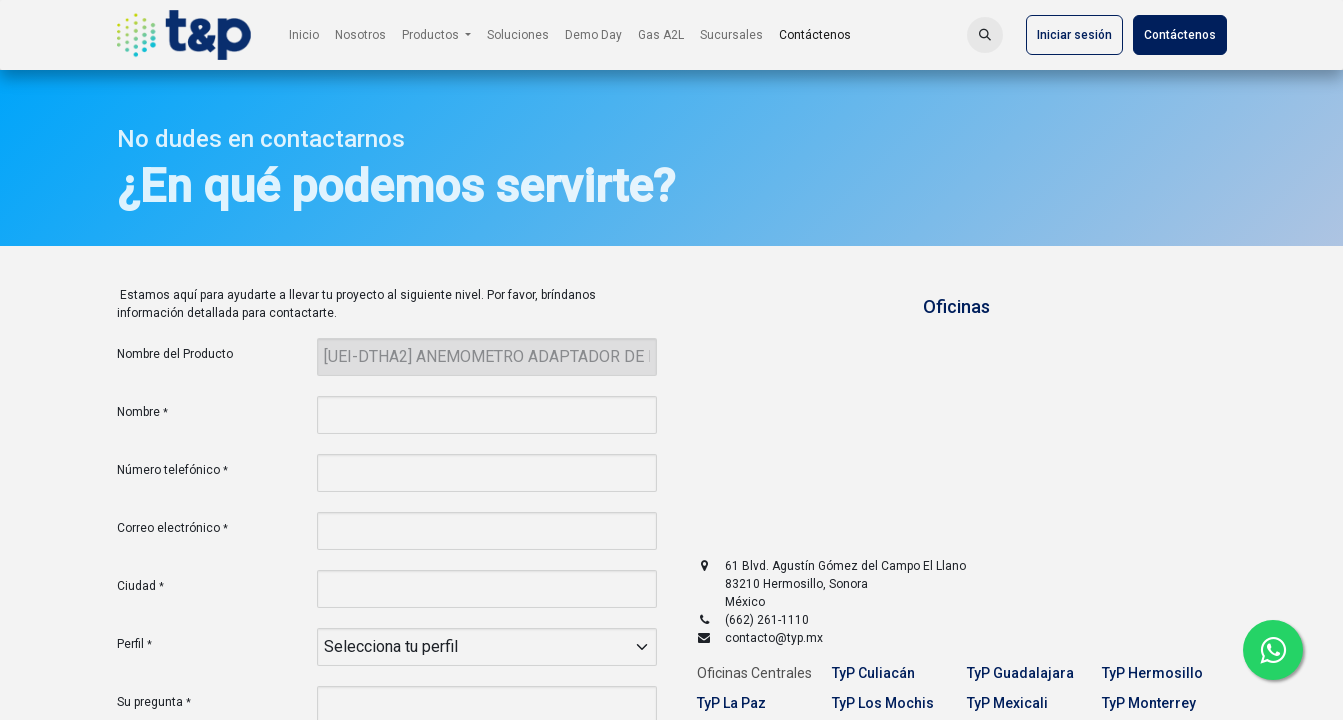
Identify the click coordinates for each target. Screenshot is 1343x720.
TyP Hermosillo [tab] (1152, 673)
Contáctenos (1180, 35)
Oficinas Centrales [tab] (754, 673)
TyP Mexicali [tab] (1007, 703)
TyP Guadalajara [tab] (1020, 673)
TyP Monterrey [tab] (1149, 703)
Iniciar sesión (1074, 35)
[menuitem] (304, 35)
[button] (985, 35)
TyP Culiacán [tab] (873, 673)
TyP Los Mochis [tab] (883, 703)
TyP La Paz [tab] (731, 703)
